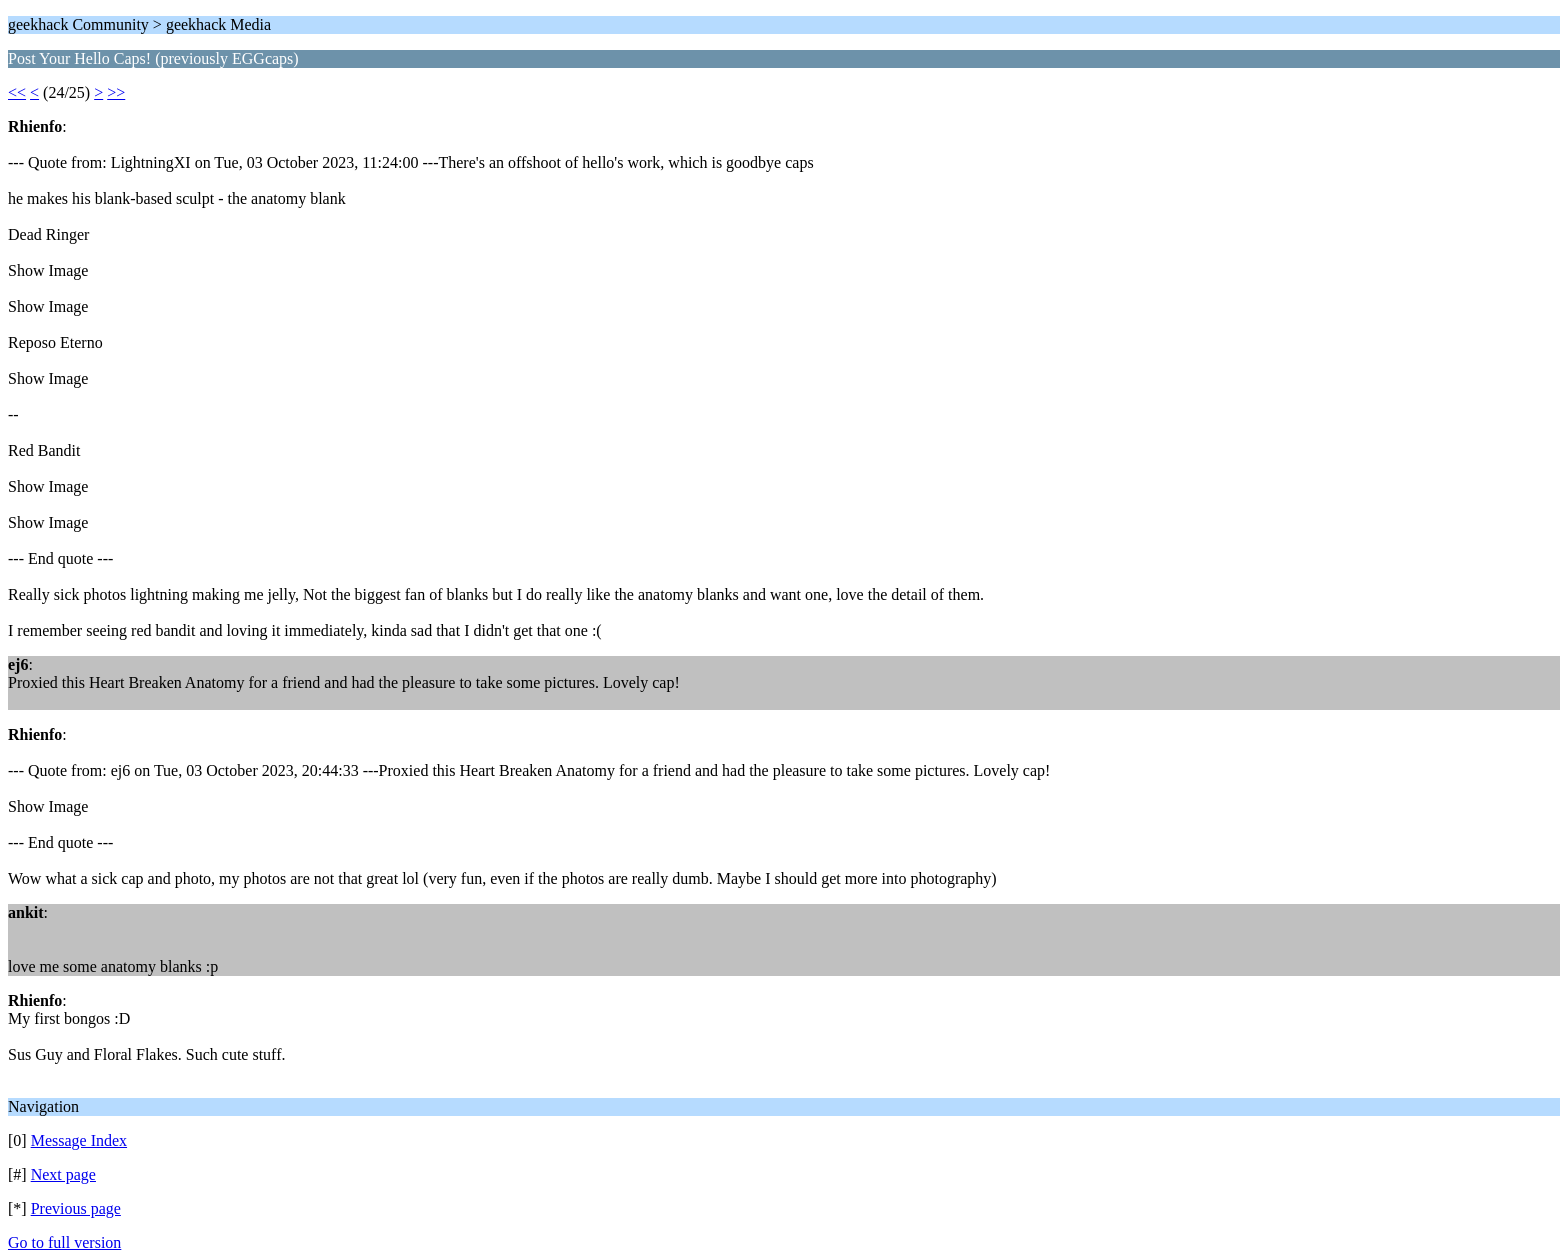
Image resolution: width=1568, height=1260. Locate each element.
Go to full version (64, 1242)
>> (116, 92)
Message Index (79, 1140)
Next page (63, 1174)
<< (17, 92)
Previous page (76, 1208)
